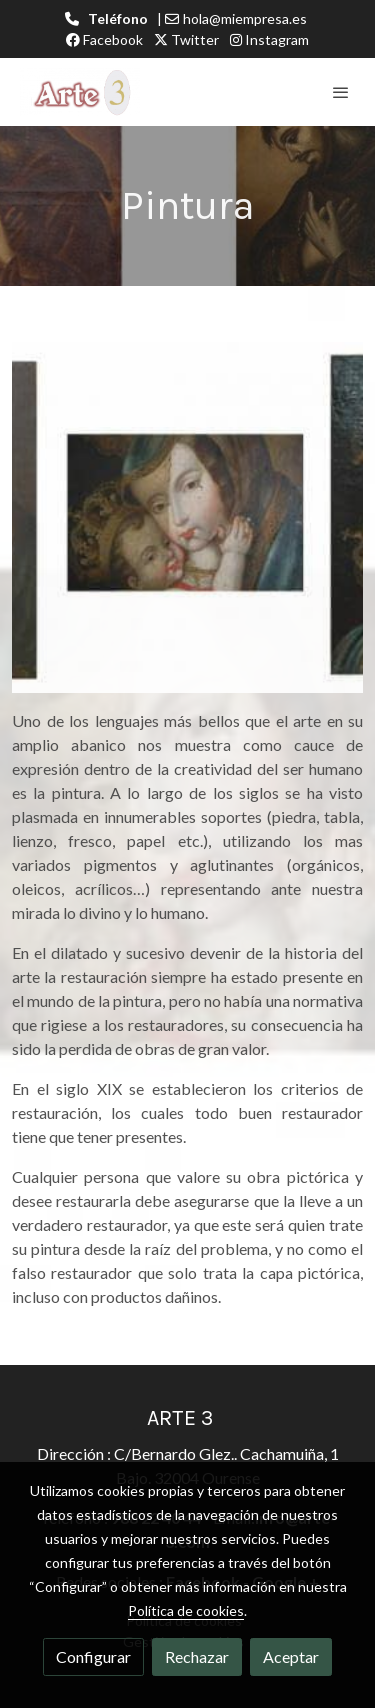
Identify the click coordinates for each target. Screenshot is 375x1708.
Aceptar (291, 1656)
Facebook (104, 39)
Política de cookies (186, 1610)
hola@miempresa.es (245, 18)
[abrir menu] (341, 92)
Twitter (186, 39)
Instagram (269, 39)
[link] (80, 92)
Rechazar (197, 1656)
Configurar (93, 1656)
